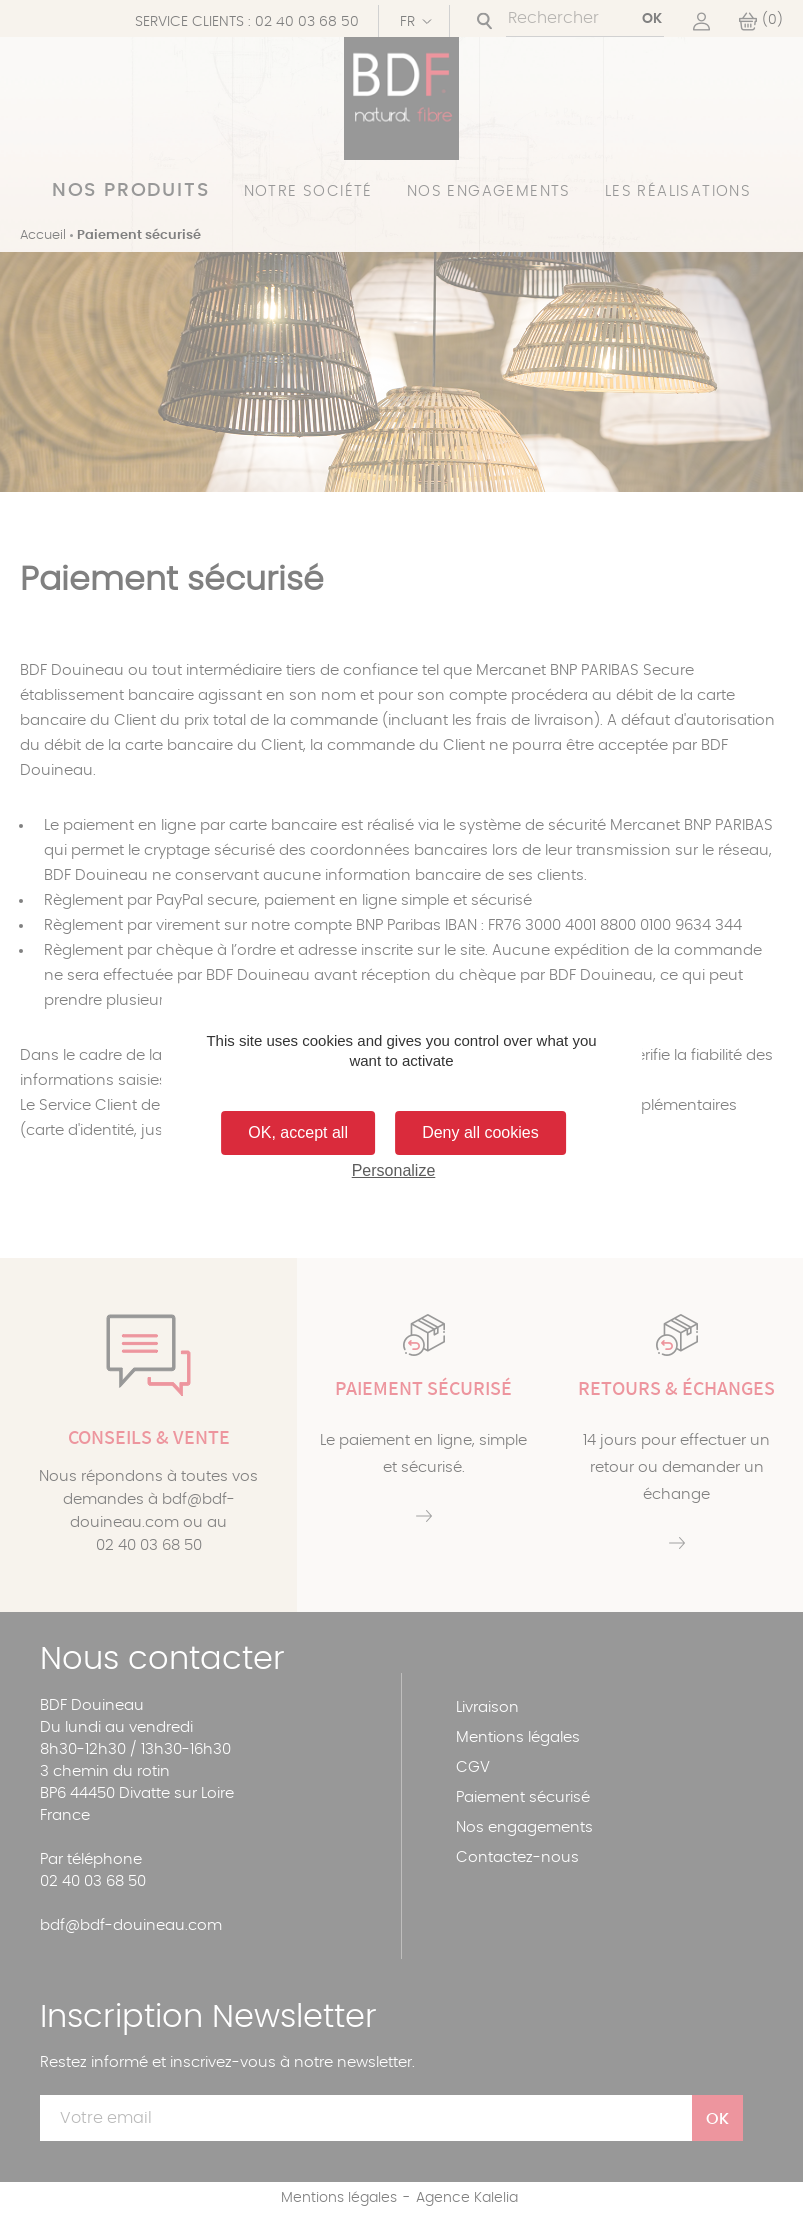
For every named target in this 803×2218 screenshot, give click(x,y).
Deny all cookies (480, 1132)
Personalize (394, 1170)
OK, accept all (298, 1132)
